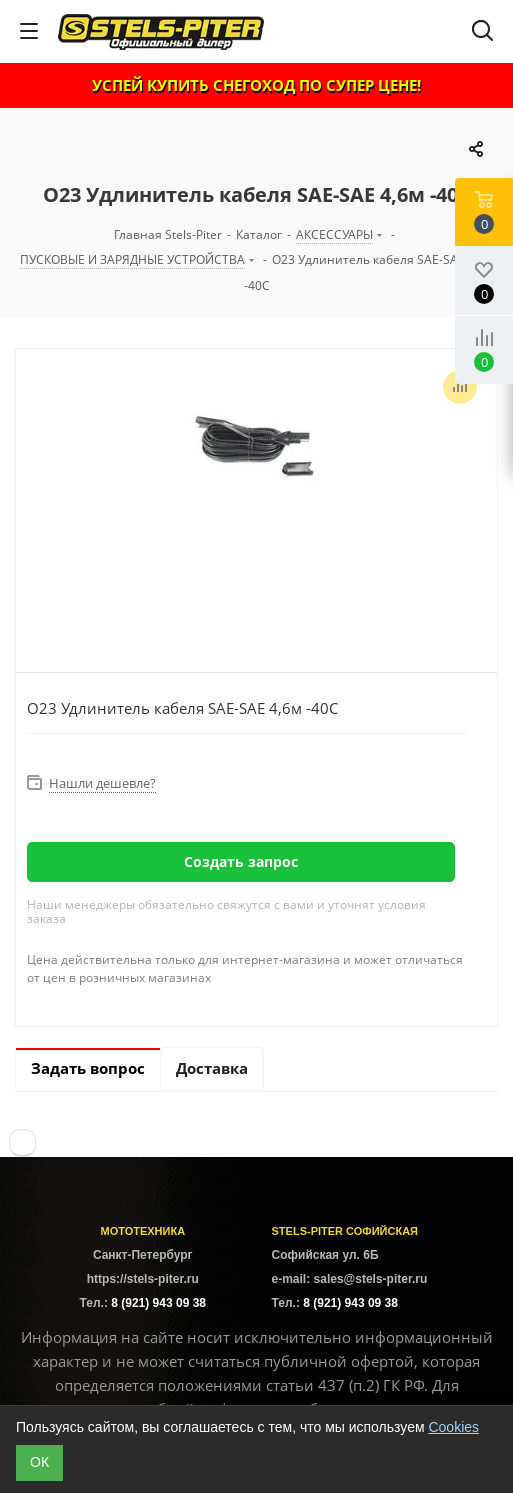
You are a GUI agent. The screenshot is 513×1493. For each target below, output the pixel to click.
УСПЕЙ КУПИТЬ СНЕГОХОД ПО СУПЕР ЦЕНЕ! (256, 85)
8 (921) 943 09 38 (158, 1303)
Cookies (453, 1427)
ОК (39, 1462)
